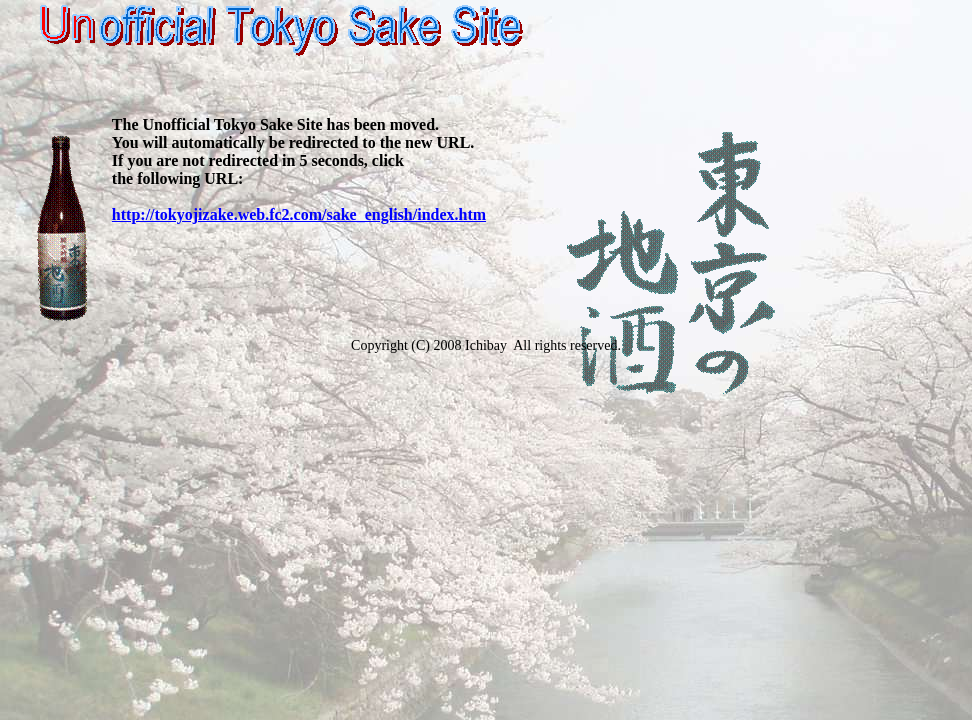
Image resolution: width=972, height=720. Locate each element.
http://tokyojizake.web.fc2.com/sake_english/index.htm (299, 214)
